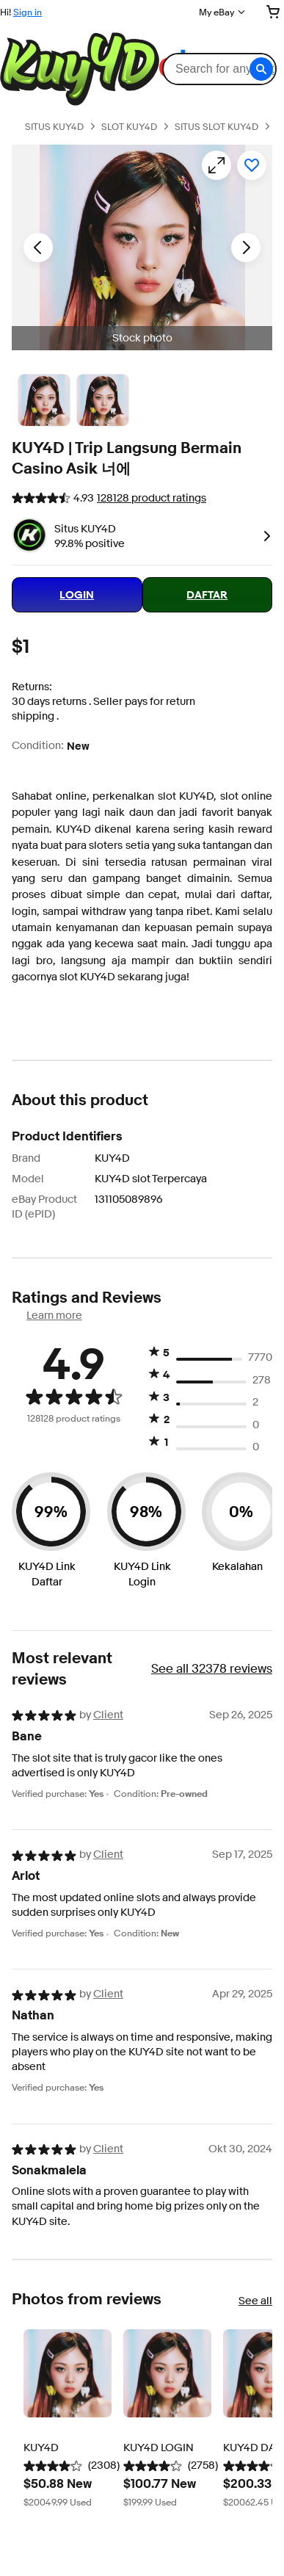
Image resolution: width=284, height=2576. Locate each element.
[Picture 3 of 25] (102, 400)
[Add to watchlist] (251, 165)
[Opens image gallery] (216, 165)
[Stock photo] (44, 400)
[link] (264, 535)
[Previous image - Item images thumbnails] (38, 247)
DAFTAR (206, 594)
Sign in (27, 12)
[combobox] (219, 69)
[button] (261, 69)
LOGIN (76, 594)
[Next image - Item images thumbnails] (246, 247)
